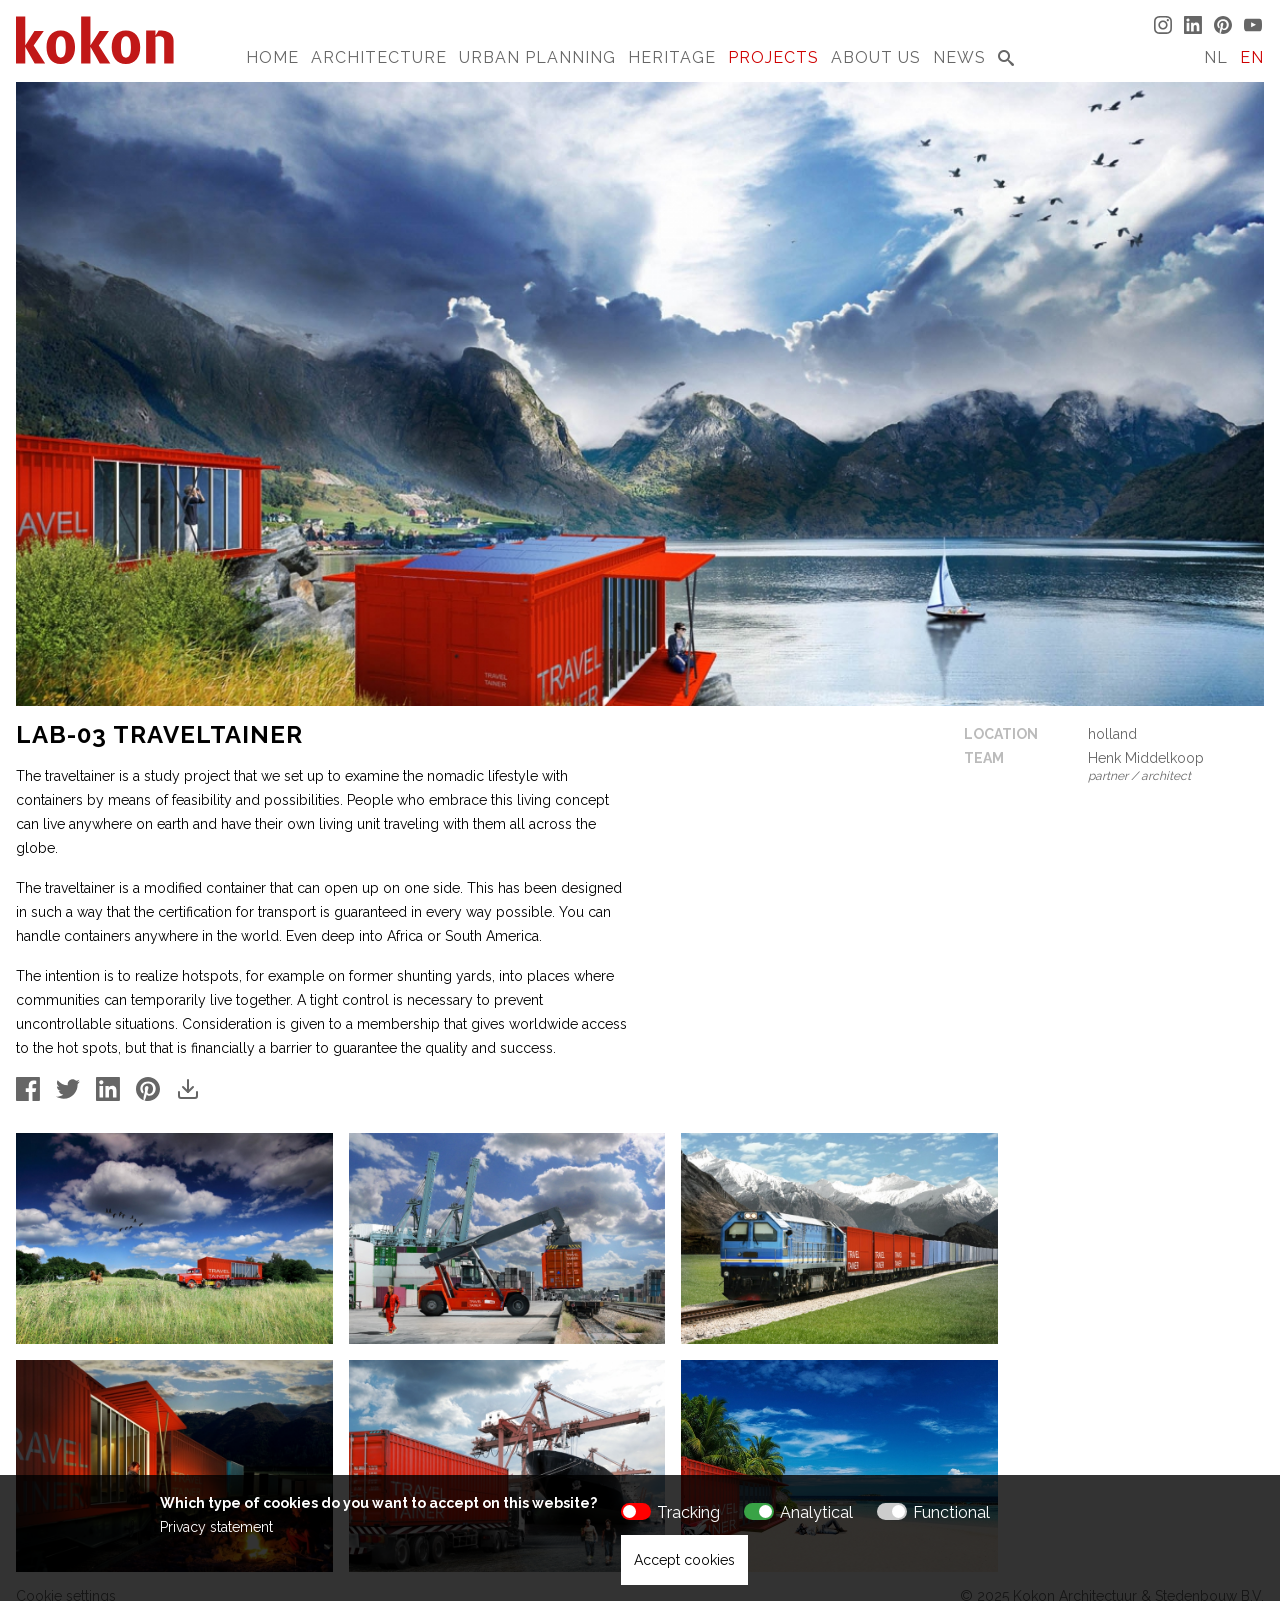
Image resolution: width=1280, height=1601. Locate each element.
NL (1216, 57)
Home (272, 57)
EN (1252, 57)
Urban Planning (537, 57)
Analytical (816, 1512)
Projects (773, 57)
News (959, 57)
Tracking (688, 1512)
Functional (951, 1512)
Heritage (672, 57)
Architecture (379, 57)
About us (876, 57)
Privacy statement (216, 1527)
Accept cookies (684, 1560)
